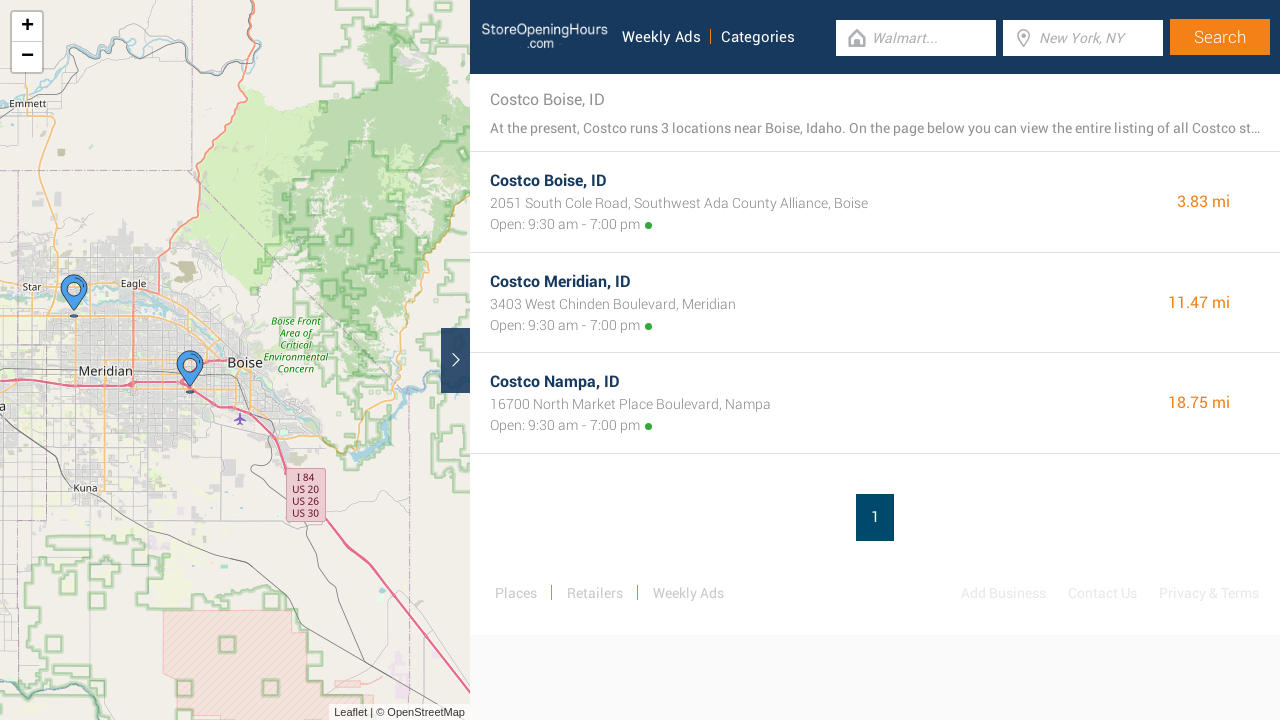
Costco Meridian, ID (560, 281)
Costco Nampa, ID (555, 381)
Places (516, 593)
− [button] (27, 57)
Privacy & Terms (1209, 593)
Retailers (595, 593)
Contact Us (1102, 593)
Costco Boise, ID (548, 180)
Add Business (1003, 593)
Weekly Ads (661, 37)
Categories (758, 37)
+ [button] (27, 27)
